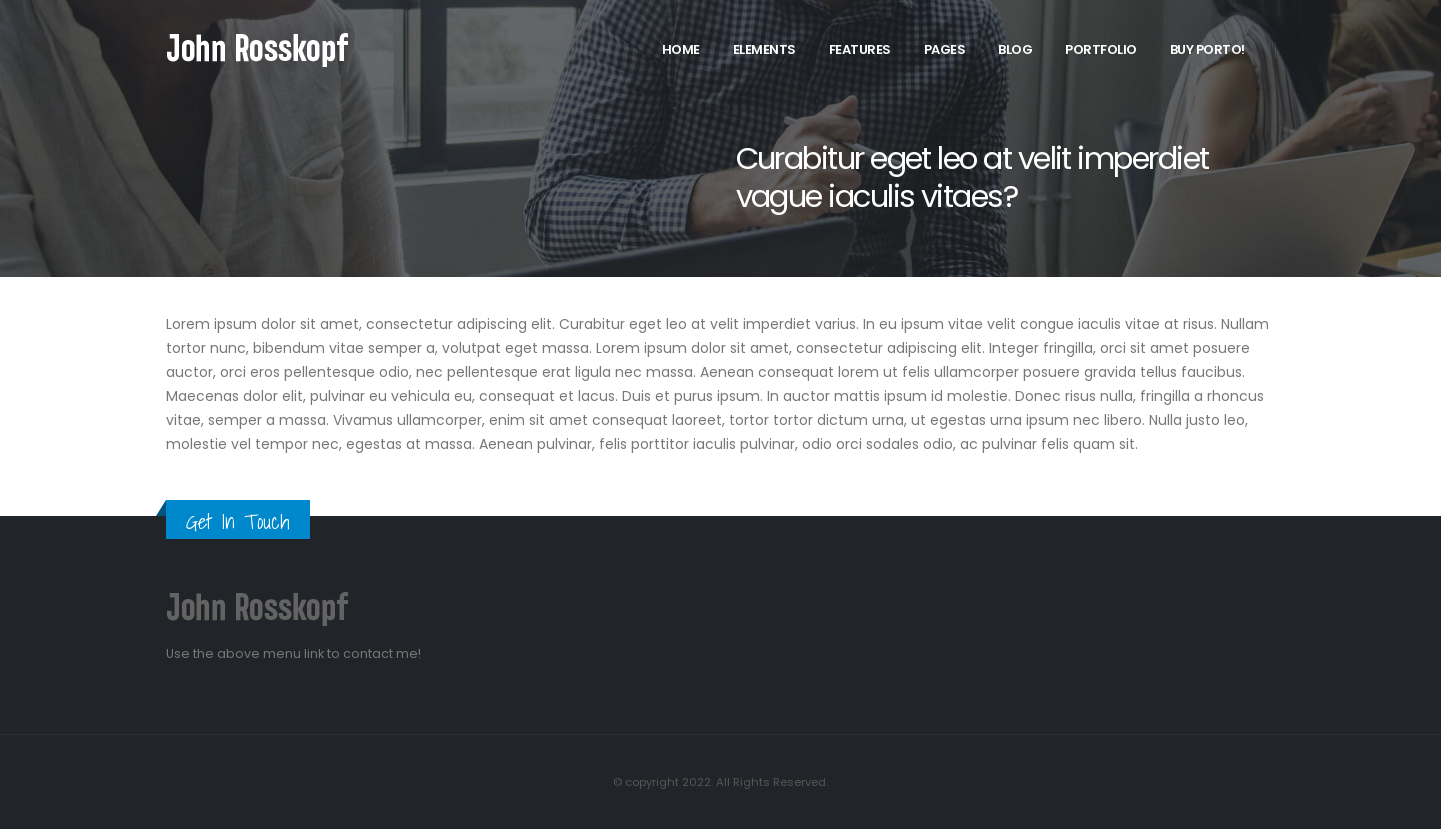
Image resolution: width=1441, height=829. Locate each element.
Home (681, 49)
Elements (764, 49)
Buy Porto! (1207, 49)
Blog (1015, 49)
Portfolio (1101, 49)
